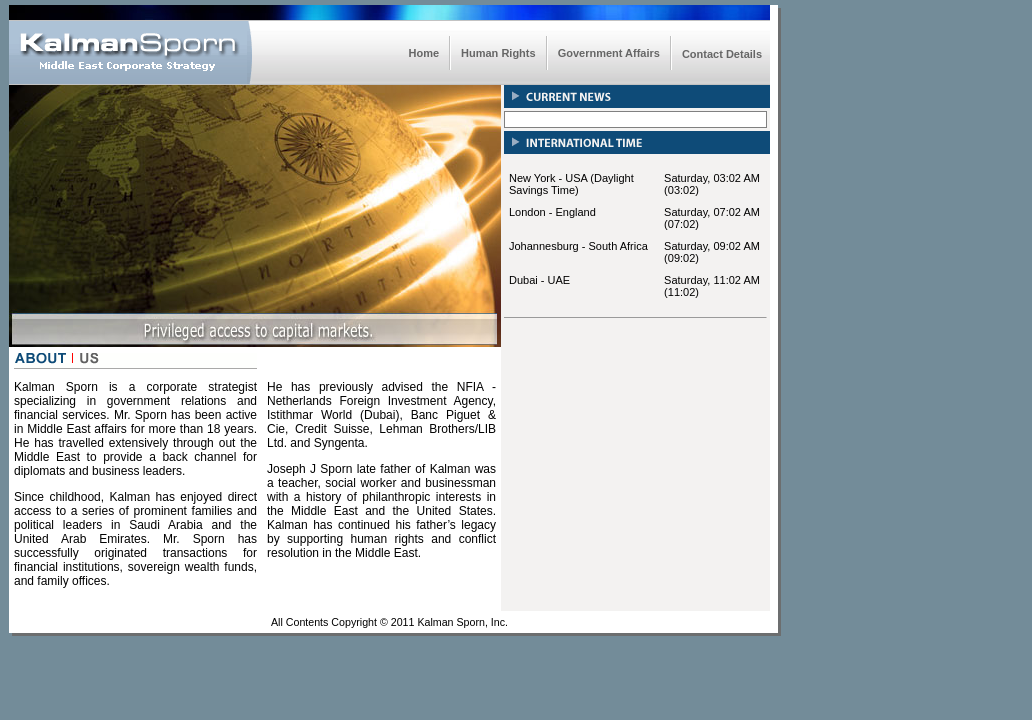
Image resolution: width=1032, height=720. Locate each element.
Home (424, 53)
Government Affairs (609, 53)
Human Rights (498, 53)
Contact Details (722, 54)
